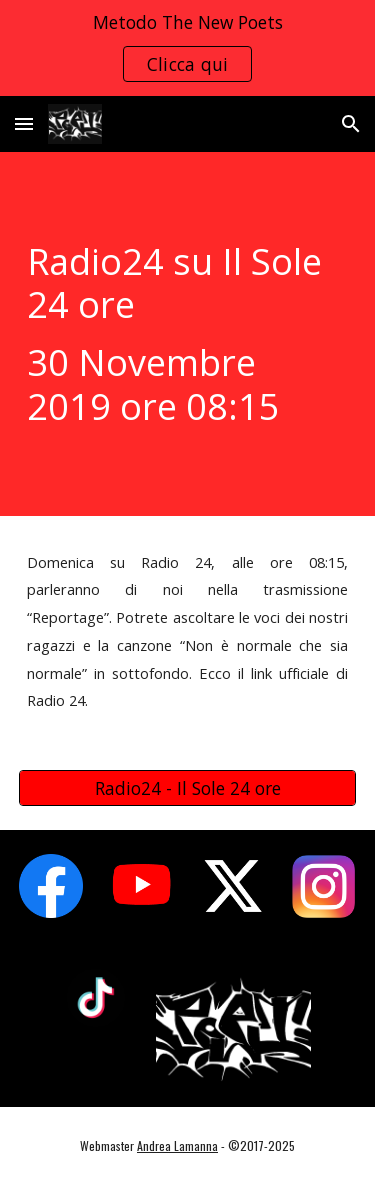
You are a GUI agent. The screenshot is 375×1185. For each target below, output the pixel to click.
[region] (187, 48)
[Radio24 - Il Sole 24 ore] (188, 788)
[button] (24, 123)
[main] (188, 334)
